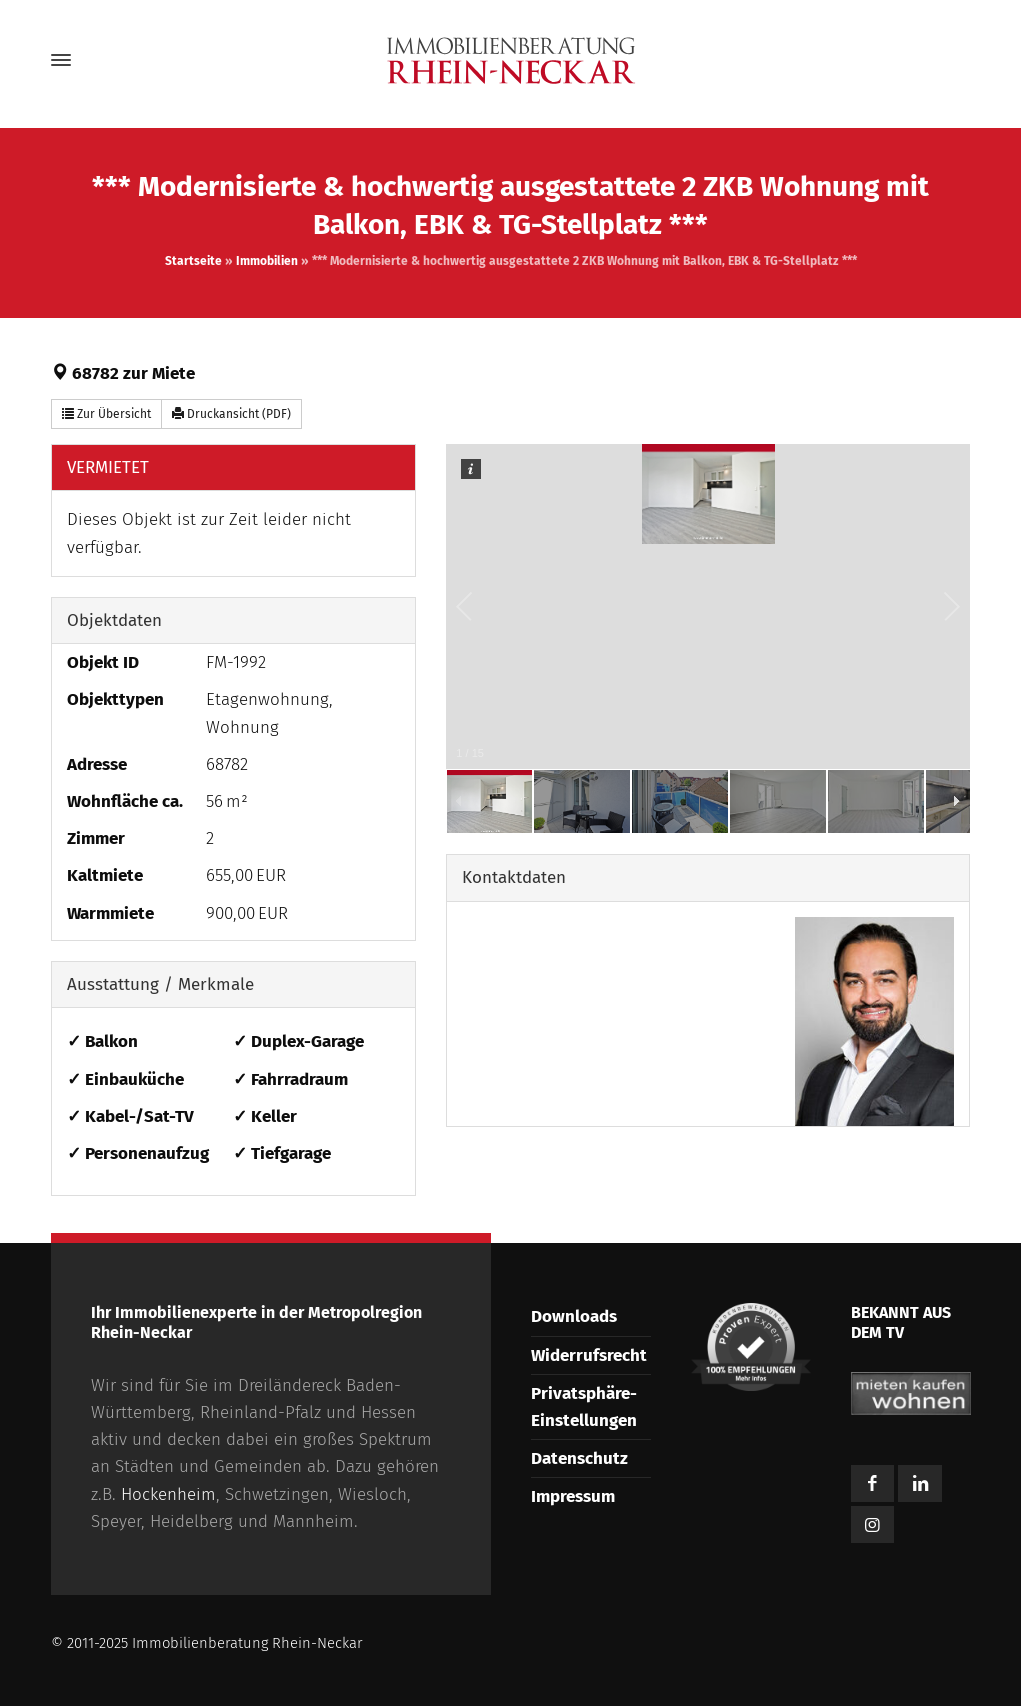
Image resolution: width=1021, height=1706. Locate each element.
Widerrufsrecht (589, 1355)
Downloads (574, 1316)
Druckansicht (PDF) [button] (231, 414)
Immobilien (267, 261)
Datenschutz (579, 1458)
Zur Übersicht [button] (106, 414)
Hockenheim (168, 1494)
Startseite (193, 261)
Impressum (573, 1496)
